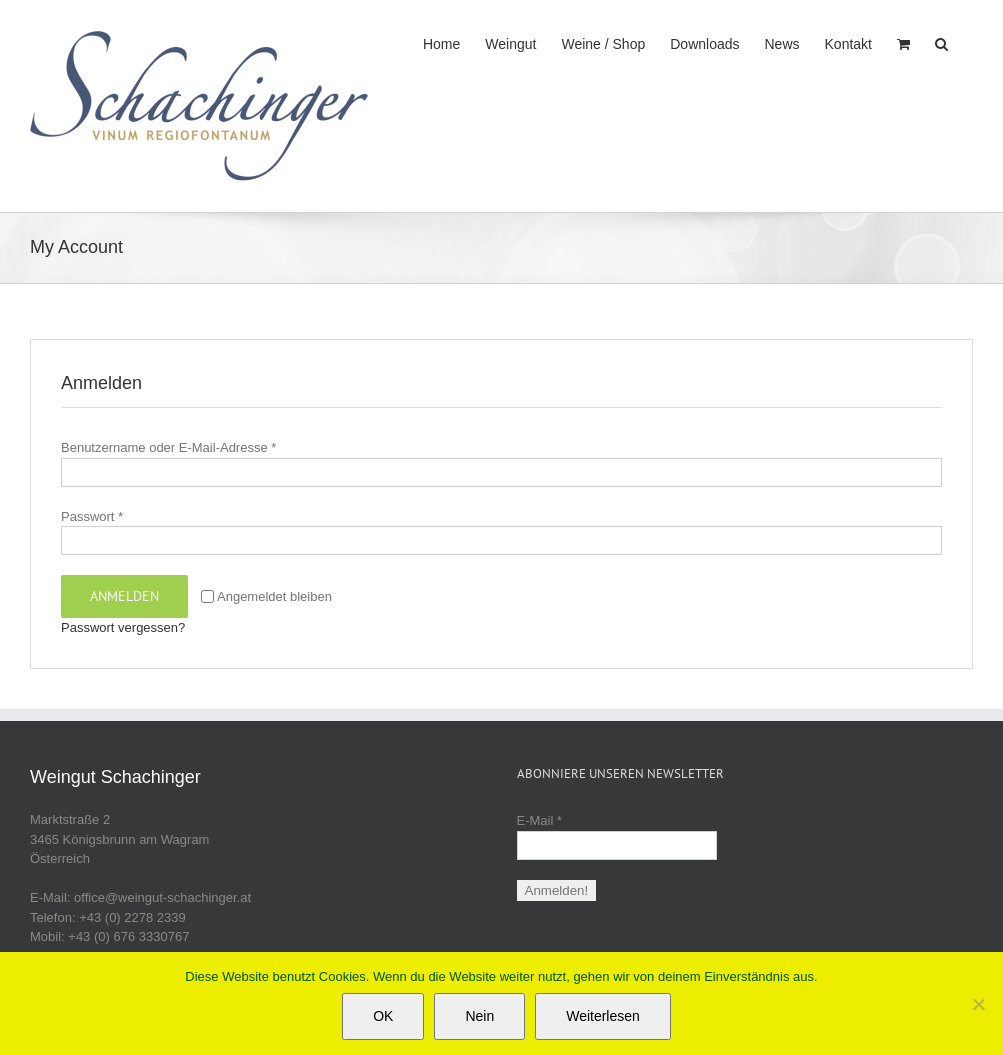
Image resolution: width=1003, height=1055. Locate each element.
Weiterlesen (603, 1016)
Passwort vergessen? (123, 627)
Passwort (92, 516)
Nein (479, 1016)
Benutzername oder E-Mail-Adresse (168, 447)
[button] (941, 42)
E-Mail (540, 820)
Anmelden (124, 596)
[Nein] (978, 1004)
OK (383, 1016)
